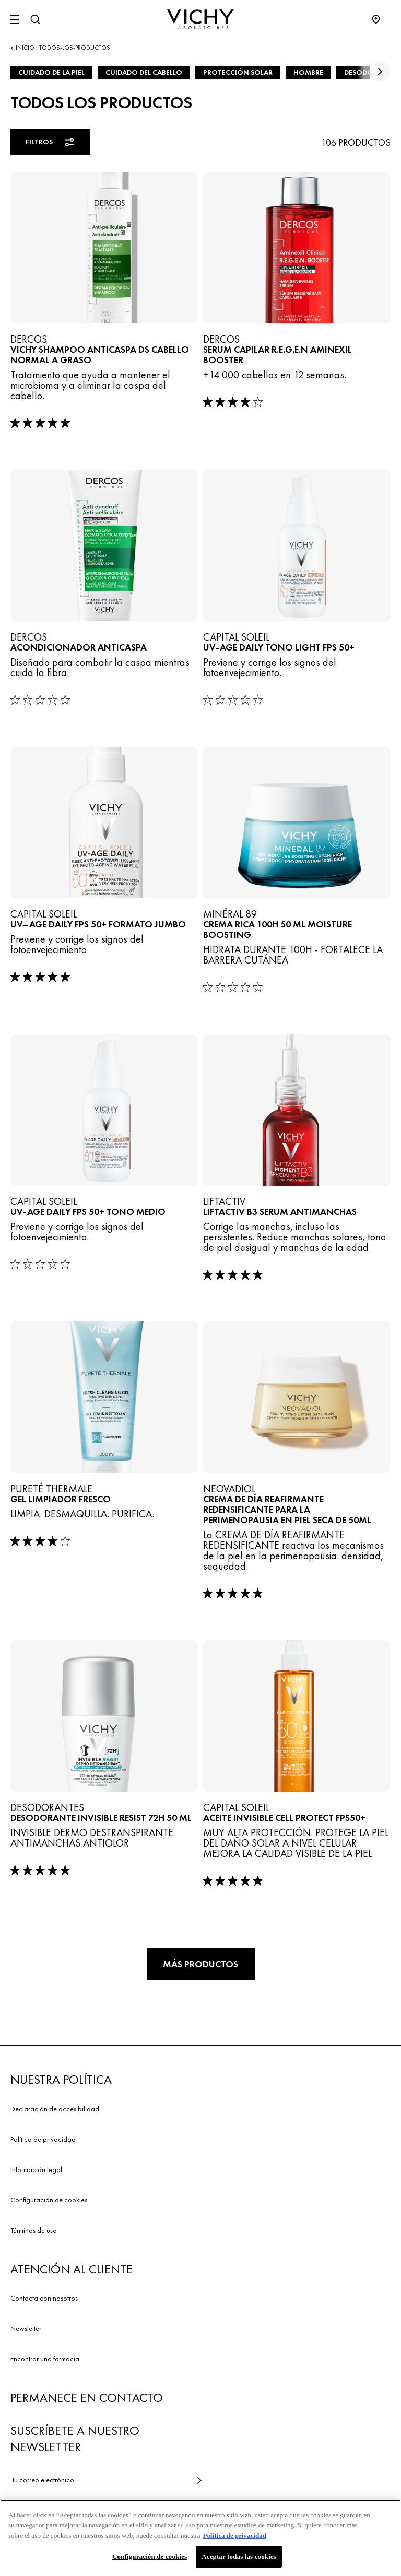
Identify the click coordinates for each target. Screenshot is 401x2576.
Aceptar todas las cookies (239, 2560)
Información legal (36, 2169)
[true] (380, 71)
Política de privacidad (43, 2139)
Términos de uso (33, 2230)
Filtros (51, 142)
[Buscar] (35, 19)
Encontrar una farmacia (44, 2358)
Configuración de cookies (48, 2199)
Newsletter (25, 2328)
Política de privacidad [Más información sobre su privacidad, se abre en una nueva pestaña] (234, 2539)
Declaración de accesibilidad (54, 2109)
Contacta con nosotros (44, 2298)
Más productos (200, 1964)
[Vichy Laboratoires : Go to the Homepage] (200, 19)
